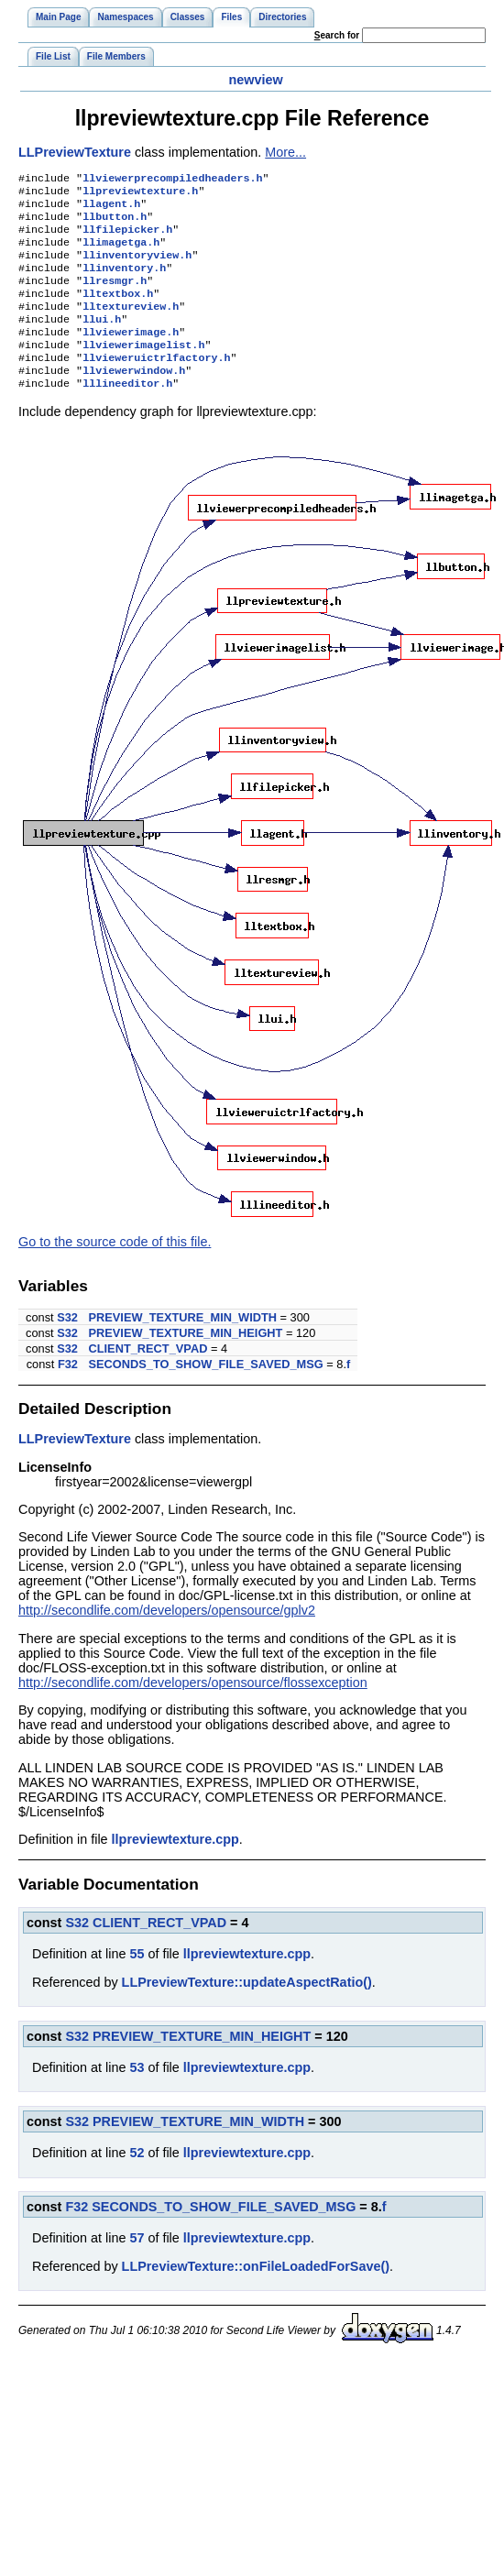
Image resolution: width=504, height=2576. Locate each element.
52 (136, 2183)
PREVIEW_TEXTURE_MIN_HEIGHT (186, 1364)
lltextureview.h (130, 326)
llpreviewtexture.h (140, 194)
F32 (68, 1395)
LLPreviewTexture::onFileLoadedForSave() (255, 2297)
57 (136, 2269)
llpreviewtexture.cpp (175, 1870)
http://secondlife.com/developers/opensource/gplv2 (166, 1641)
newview (255, 79)
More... (285, 152)
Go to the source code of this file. (114, 1273)
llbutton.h (114, 223)
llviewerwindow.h (133, 399)
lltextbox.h (117, 311)
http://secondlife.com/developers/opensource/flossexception (192, 1713)
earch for (337, 35)
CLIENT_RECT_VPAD (148, 1380)
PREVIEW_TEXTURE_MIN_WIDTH (183, 1348)
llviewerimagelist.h (143, 370)
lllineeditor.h (127, 414)
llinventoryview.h (137, 267)
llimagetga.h (120, 253)
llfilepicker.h (127, 238)
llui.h (101, 341)
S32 (67, 1348)
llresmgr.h (114, 297)
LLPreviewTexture (74, 152)
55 (136, 1985)
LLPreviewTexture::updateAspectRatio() (247, 2013)
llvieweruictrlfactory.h (156, 385)
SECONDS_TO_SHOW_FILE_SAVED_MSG (206, 1395)
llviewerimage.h (130, 355)
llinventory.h (124, 282)
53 (136, 2098)
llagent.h (111, 209)
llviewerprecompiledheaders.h (172, 179)
